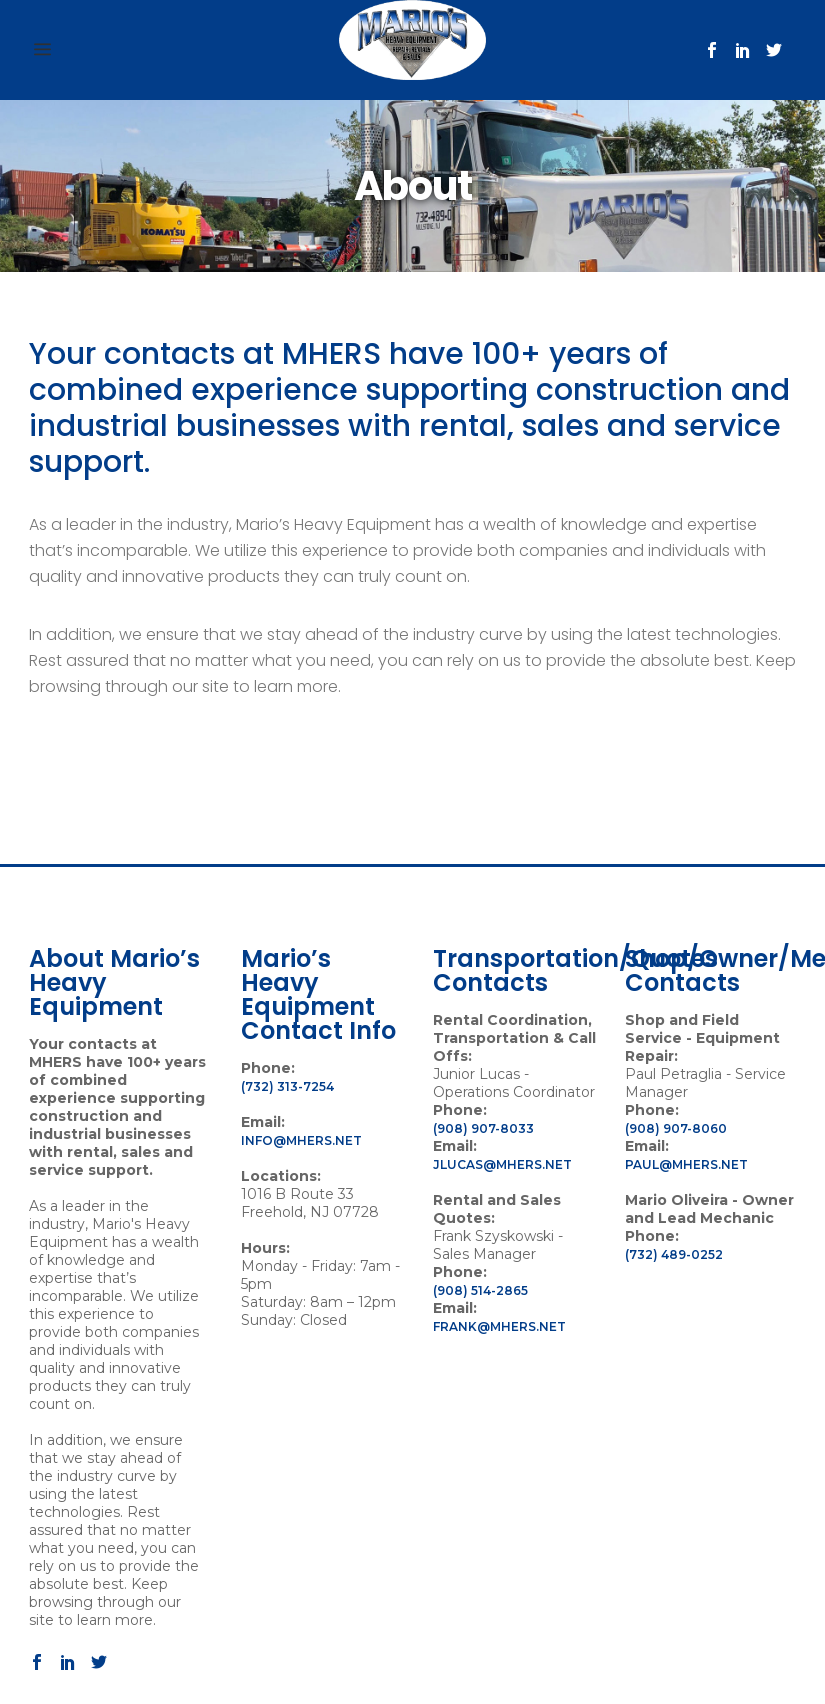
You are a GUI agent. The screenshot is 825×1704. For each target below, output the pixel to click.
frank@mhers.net (499, 1326)
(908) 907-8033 (483, 1128)
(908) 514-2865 (480, 1290)
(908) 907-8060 (676, 1128)
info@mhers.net (301, 1140)
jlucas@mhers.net (502, 1164)
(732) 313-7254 (287, 1086)
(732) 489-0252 (674, 1254)
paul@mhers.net (686, 1164)
